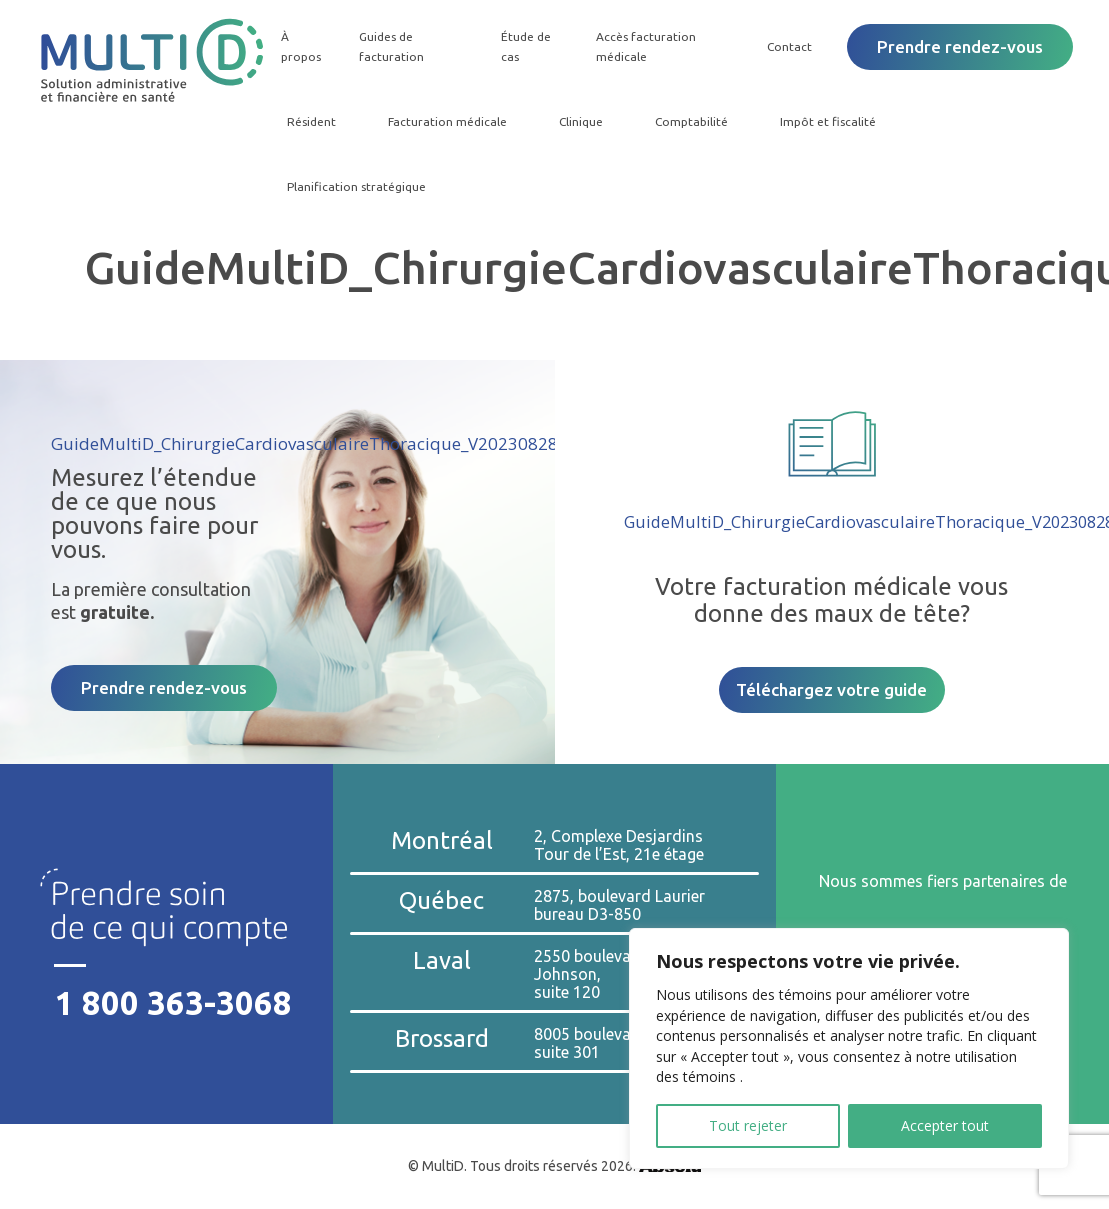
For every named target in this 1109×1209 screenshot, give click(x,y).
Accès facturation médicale (645, 46)
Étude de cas (524, 46)
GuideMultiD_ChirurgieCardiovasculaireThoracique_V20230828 (304, 443)
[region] (849, 1048)
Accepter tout (945, 1125)
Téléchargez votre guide (831, 689)
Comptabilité (688, 121)
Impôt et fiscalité (825, 121)
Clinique (578, 121)
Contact (789, 46)
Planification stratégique (353, 186)
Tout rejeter (748, 1125)
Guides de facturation (388, 46)
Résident (308, 121)
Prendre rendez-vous (960, 46)
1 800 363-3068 (173, 1002)
